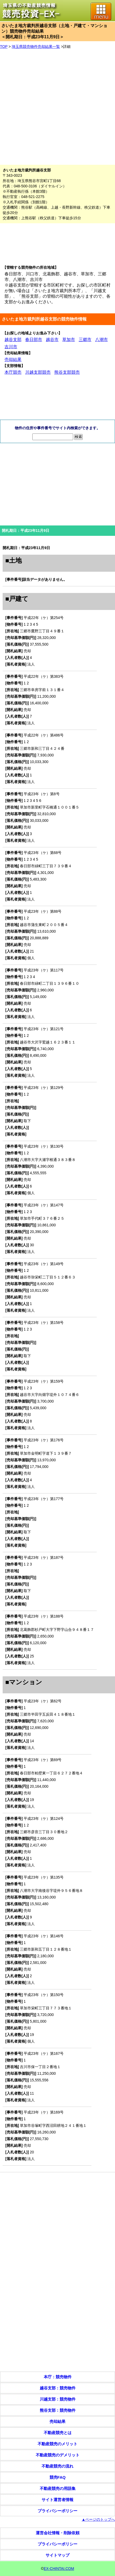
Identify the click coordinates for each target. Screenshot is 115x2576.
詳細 (66, 46)
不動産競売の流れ (57, 2466)
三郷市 (85, 339)
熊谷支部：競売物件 (58, 2410)
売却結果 (13, 359)
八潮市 (101, 339)
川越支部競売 (38, 372)
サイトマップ (57, 2555)
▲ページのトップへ (98, 2519)
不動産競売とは (58, 2432)
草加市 (68, 339)
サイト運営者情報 (57, 2499)
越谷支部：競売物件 (58, 2388)
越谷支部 (13, 339)
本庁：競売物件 (58, 2377)
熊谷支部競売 (67, 372)
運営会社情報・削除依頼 (57, 2533)
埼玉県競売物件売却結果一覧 (36, 46)
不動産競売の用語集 (58, 2488)
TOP (3, 46)
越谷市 (52, 339)
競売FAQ (58, 2477)
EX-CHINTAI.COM (59, 2568)
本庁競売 (13, 372)
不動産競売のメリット (57, 2444)
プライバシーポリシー (57, 2510)
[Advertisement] (55, 107)
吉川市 (11, 346)
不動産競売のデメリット (57, 2455)
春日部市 (33, 339)
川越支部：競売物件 (58, 2399)
